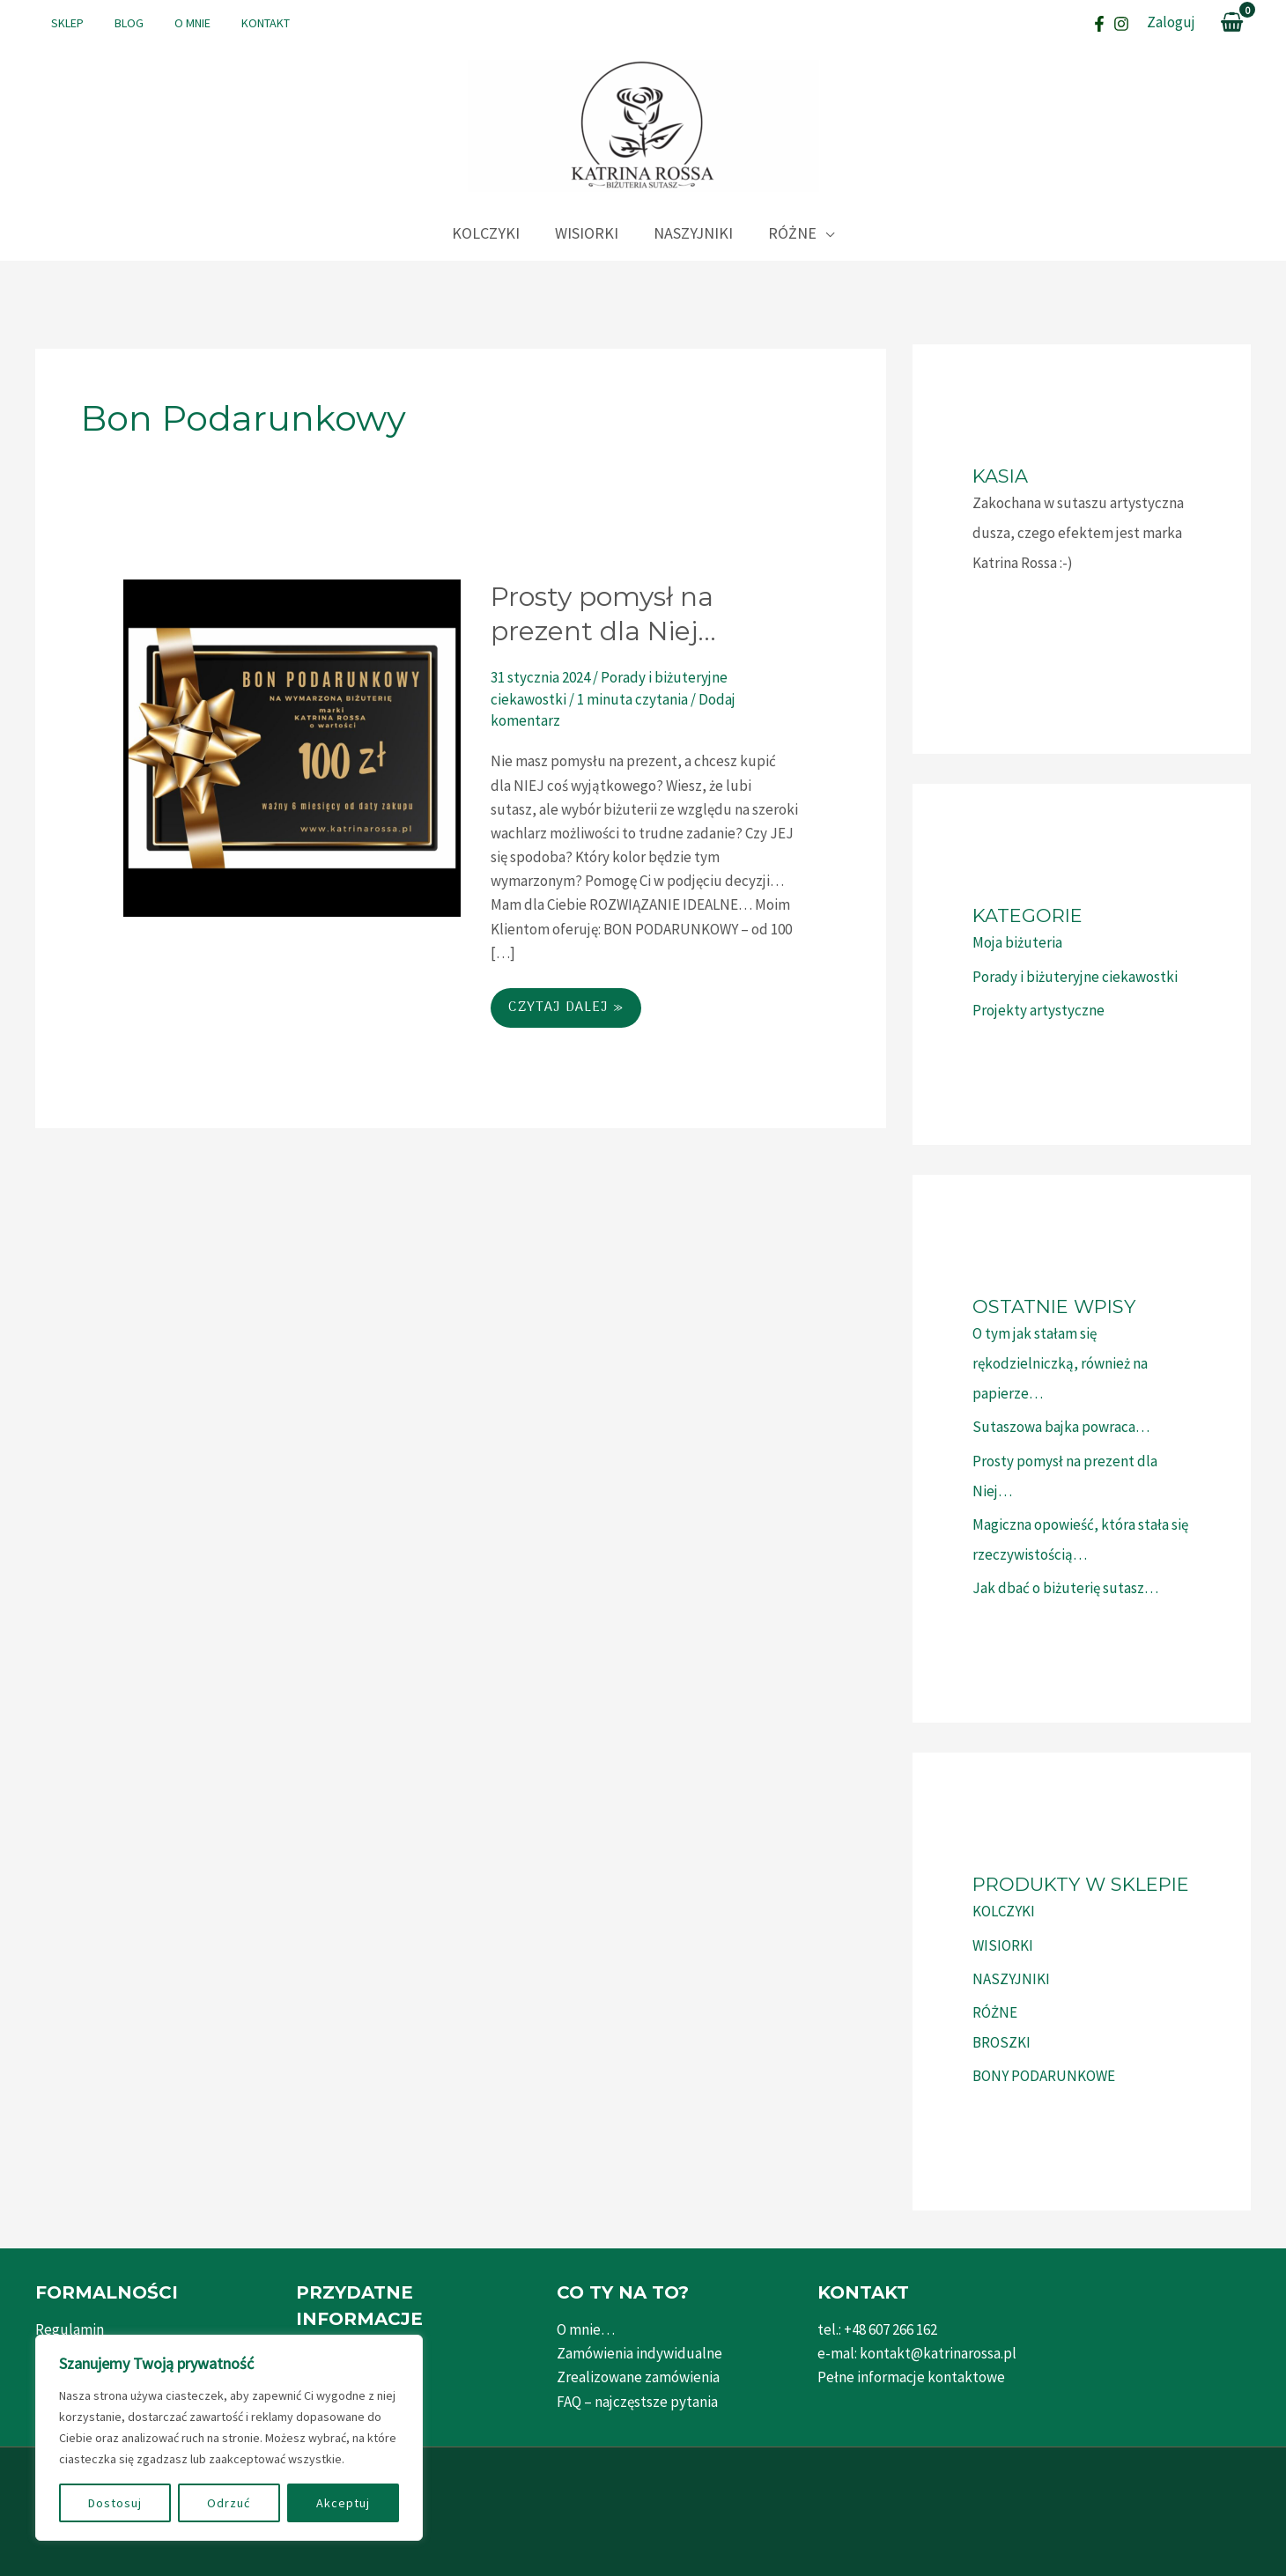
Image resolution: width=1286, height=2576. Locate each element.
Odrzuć (228, 2503)
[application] (825, 233)
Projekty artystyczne (1038, 1010)
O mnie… (586, 2329)
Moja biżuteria (1017, 942)
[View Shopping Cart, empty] (1232, 23)
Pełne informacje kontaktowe (911, 2377)
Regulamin (69, 2329)
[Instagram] (1121, 24)
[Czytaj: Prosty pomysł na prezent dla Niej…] (292, 747)
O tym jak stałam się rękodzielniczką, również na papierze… (1060, 1363)
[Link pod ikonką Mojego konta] (1171, 22)
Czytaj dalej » (565, 1012)
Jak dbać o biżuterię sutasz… (1065, 1588)
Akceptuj (343, 2503)
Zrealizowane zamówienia (638, 2377)
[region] (229, 2438)
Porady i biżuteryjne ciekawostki (1075, 976)
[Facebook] (1099, 24)
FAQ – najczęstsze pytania (637, 2401)
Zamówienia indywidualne (639, 2353)
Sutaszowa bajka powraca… (1060, 1426)
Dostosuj (115, 2503)
